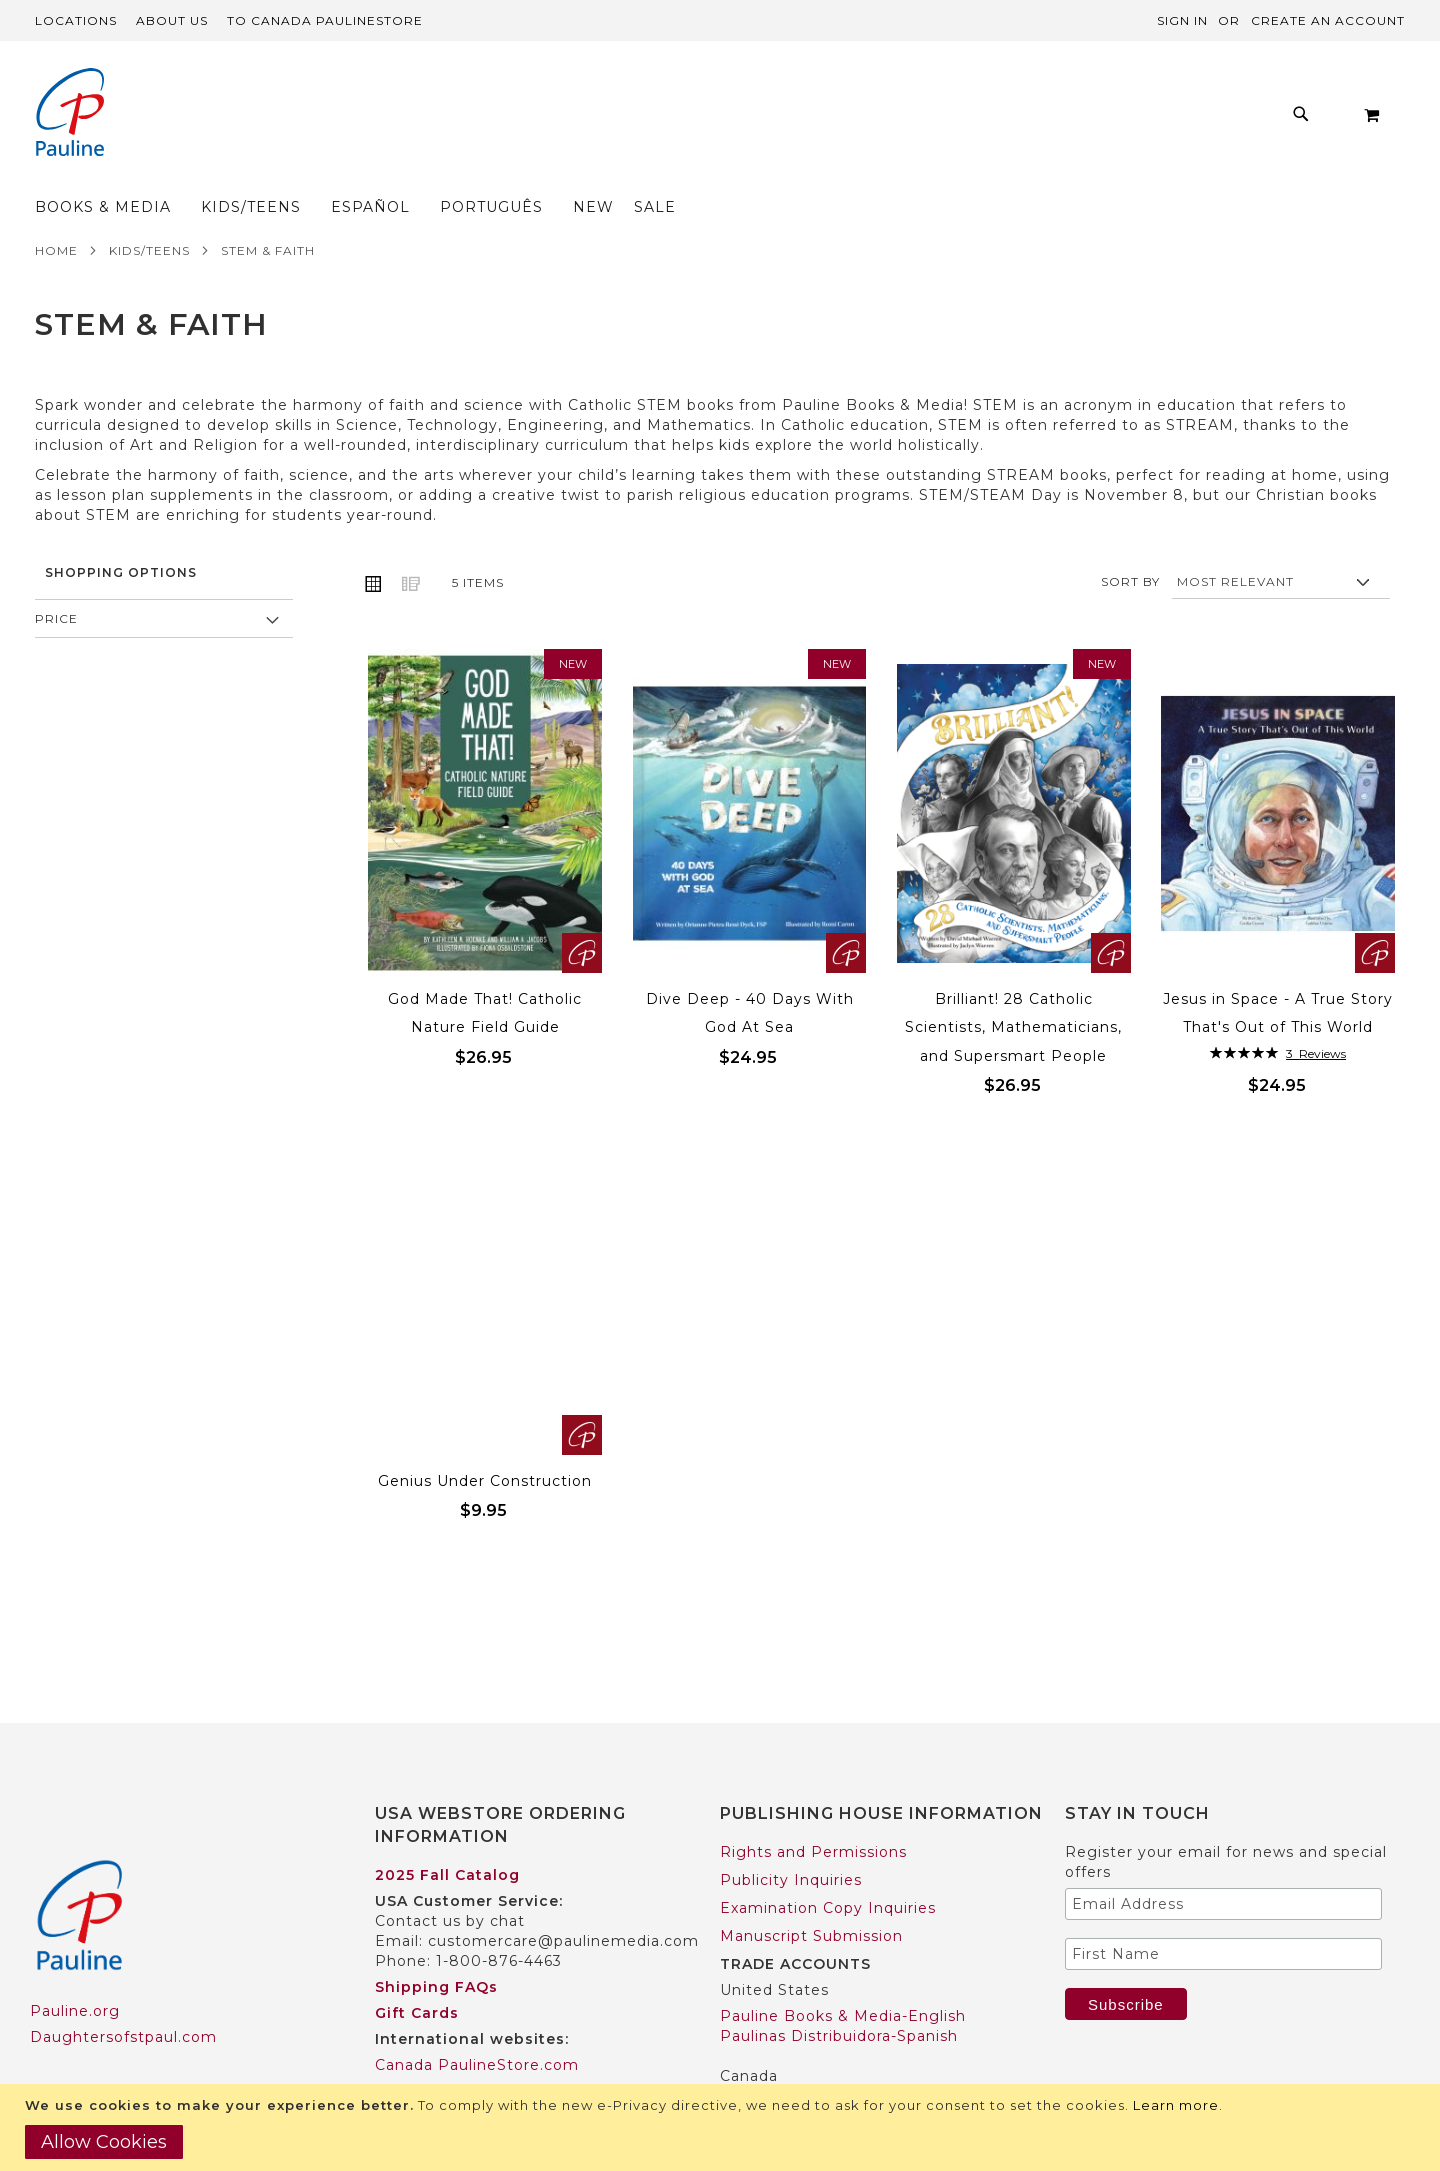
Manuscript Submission (811, 1897)
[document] (722, 2127)
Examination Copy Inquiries (828, 1869)
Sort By (1130, 542)
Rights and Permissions (813, 1813)
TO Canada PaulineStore (325, 20)
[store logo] (70, 114)
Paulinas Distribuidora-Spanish (839, 1997)
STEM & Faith (268, 211)
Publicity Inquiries (791, 1841)
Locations (76, 20)
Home (56, 211)
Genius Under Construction (485, 1442)
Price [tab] (56, 579)
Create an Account (1328, 20)
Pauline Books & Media (811, 2063)
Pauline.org (75, 1972)
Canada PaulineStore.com (477, 2026)
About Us (172, 20)
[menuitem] (333, 119)
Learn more (1176, 2105)
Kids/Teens (149, 211)
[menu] (595, 119)
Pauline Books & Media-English (843, 1977)
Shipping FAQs (436, 1948)
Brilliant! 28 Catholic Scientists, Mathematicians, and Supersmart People (1013, 988)
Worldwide (416, 2052)
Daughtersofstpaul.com (123, 1998)
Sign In (1182, 20)
